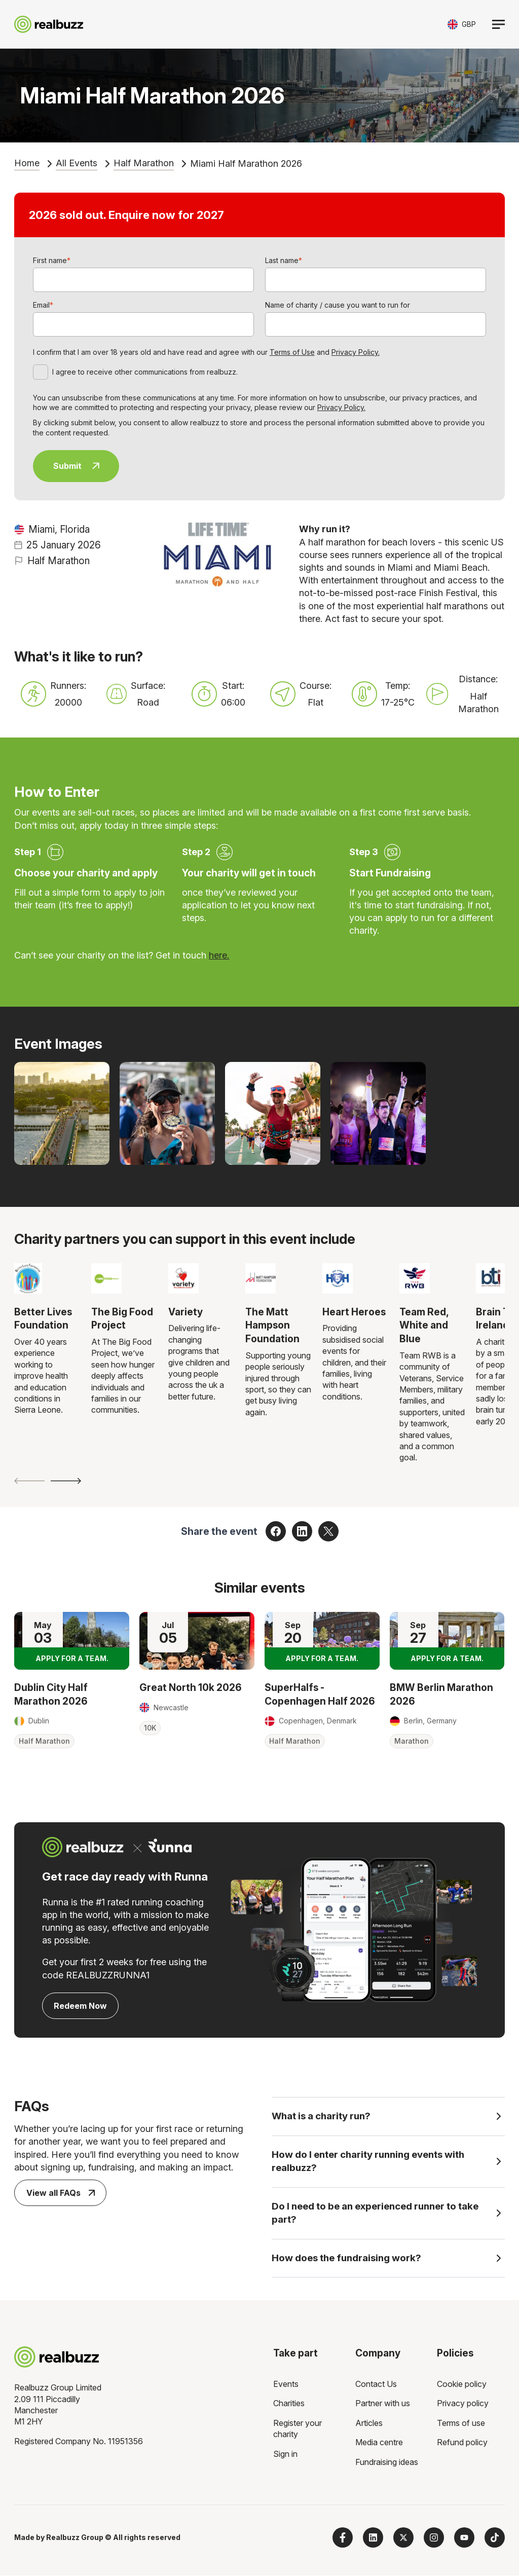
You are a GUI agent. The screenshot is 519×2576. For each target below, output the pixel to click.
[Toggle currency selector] (461, 24)
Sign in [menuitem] (285, 2454)
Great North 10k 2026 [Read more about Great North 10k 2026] (190, 1687)
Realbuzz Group (74, 2537)
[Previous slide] (29, 1481)
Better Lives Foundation (43, 1319)
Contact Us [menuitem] (376, 2384)
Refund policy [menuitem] (462, 2443)
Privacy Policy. (355, 352)
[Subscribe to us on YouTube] (464, 2538)
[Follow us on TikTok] (495, 2538)
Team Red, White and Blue (424, 1325)
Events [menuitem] (286, 2384)
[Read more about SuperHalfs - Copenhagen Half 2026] (322, 1640)
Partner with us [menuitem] (382, 2404)
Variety (185, 1312)
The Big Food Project (122, 1319)
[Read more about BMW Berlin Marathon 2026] (447, 1640)
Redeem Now (80, 2006)
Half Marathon (144, 163)
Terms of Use (292, 352)
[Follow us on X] (403, 2538)
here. (219, 955)
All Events (76, 163)
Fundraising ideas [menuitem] (386, 2462)
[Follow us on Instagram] (434, 2538)
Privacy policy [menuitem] (463, 2404)
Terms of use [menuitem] (461, 2423)
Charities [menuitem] (289, 2404)
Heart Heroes (354, 1312)
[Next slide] (66, 1481)
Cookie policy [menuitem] (462, 2384)
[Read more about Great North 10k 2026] (196, 1640)
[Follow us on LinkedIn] (373, 2538)
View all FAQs (60, 2193)
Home (27, 163)
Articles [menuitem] (369, 2423)
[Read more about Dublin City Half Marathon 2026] (71, 1640)
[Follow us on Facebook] (342, 2538)
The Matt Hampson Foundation (272, 1325)
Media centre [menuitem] (379, 2443)
